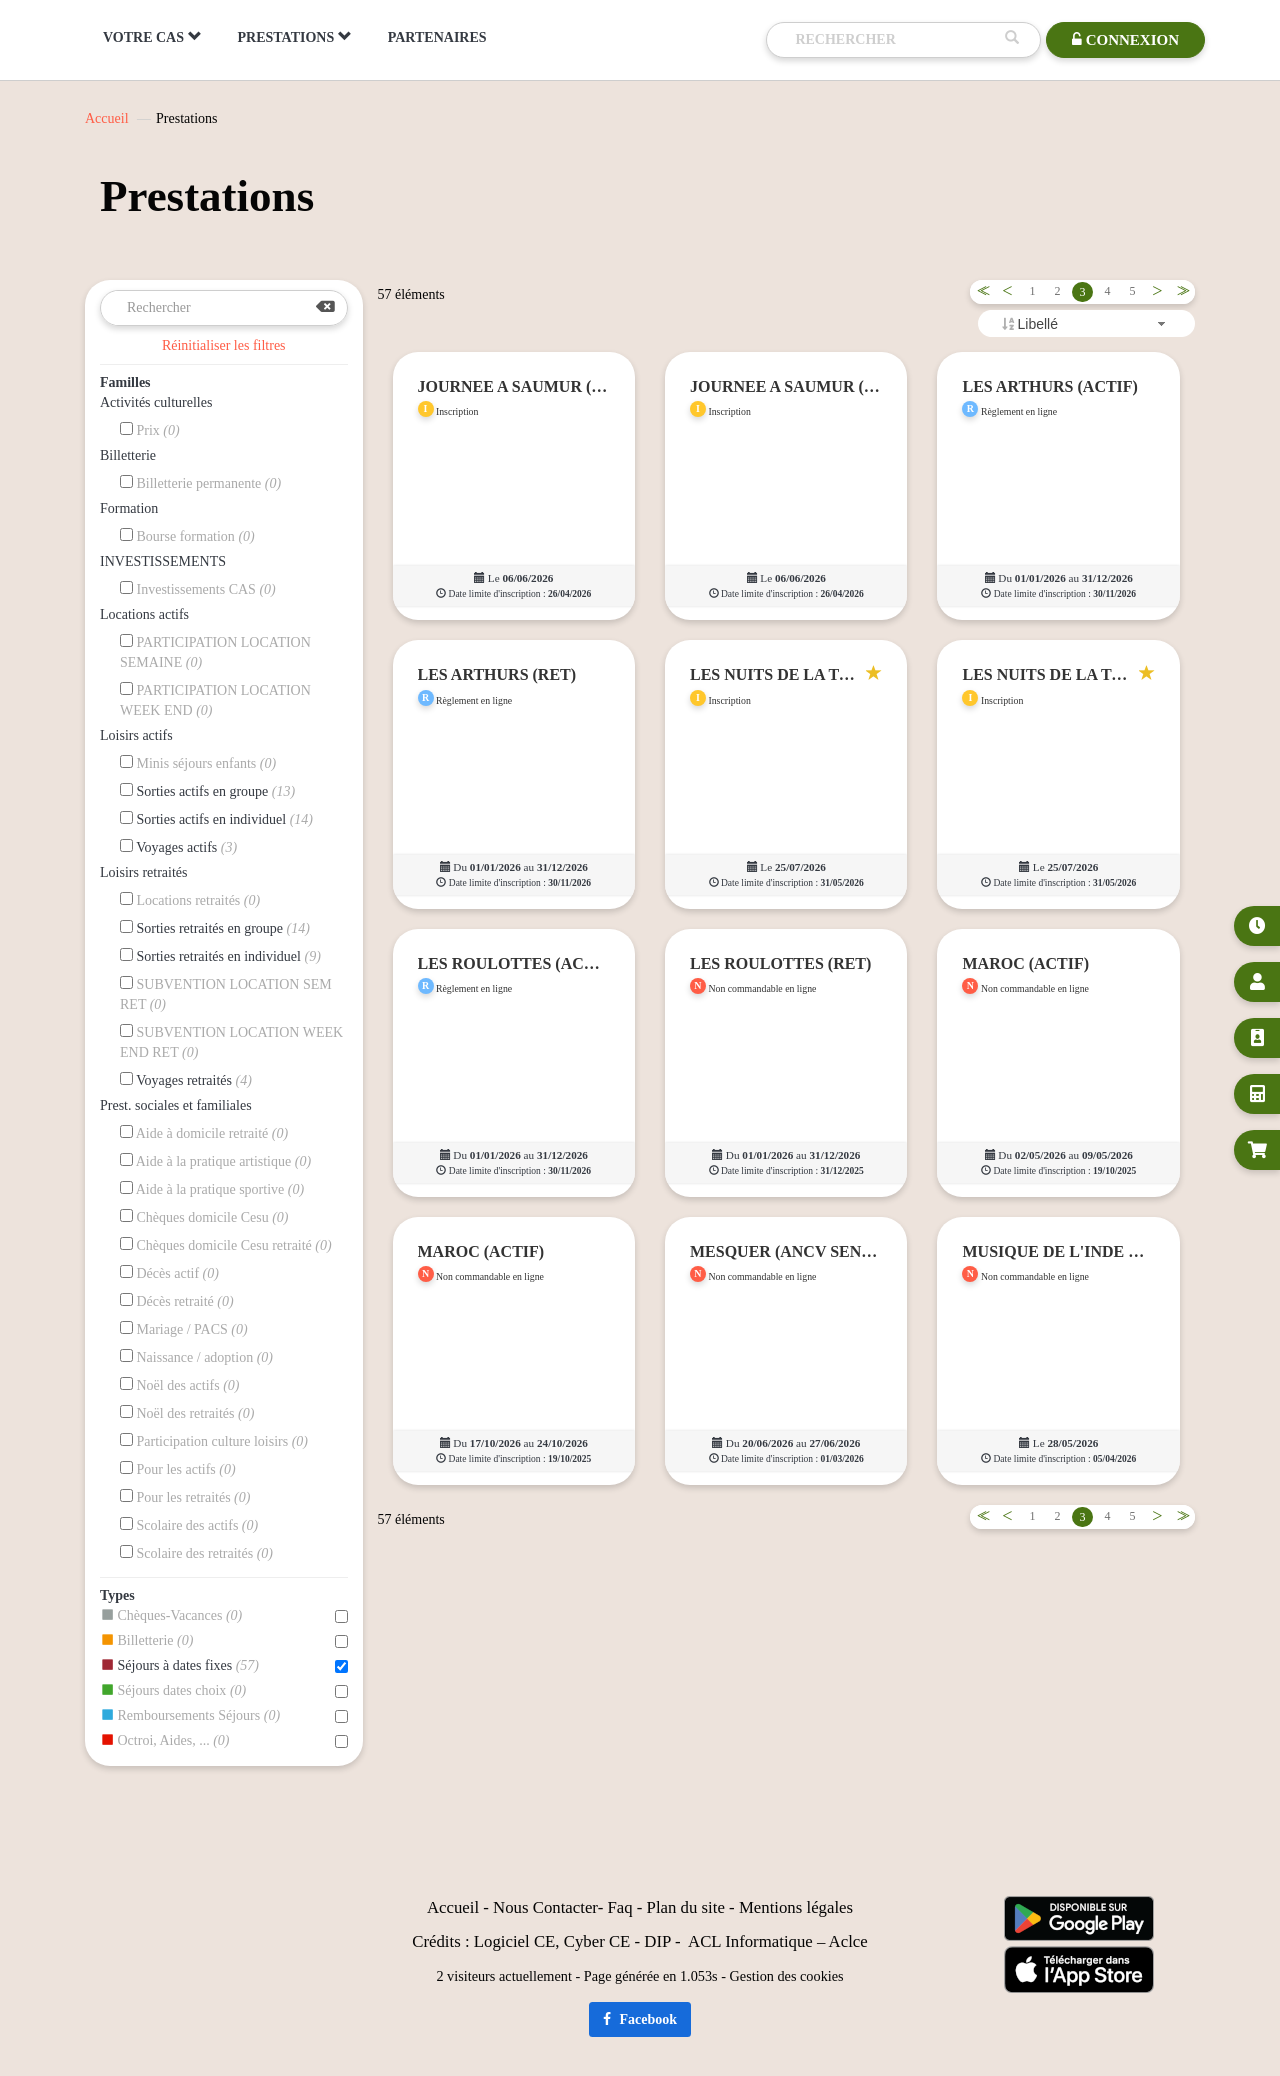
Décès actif (169, 1273)
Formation (129, 508)
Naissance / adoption (196, 1357)
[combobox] (1086, 323)
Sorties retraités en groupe (215, 928)
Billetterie (128, 455)
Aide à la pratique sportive (212, 1189)
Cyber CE (597, 1941)
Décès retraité (177, 1301)
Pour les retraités (185, 1497)
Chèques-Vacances (224, 1616)
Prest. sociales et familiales (176, 1105)
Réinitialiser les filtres (224, 345)
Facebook (640, 2019)
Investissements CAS (198, 589)
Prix (150, 430)
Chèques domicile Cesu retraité (226, 1245)
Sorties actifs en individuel (216, 819)
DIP (657, 1941)
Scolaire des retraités (196, 1553)
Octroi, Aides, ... (224, 1741)
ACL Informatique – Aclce (778, 1941)
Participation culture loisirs (214, 1441)
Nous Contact (539, 1907)
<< (980, 291)
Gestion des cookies (787, 1976)
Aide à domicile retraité (204, 1133)
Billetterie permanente (200, 483)
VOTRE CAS (152, 37)
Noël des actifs (180, 1385)
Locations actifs (144, 614)
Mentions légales (796, 1907)
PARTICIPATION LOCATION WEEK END (215, 700)
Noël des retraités (187, 1413)
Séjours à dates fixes (224, 1666)
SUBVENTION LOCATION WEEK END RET (231, 1042)
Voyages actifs (178, 847)
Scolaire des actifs (189, 1525)
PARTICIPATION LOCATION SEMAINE (215, 652)
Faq (619, 1907)
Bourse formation (187, 536)
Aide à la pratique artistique (215, 1161)
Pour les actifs (178, 1469)
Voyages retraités (186, 1080)
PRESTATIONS (295, 37)
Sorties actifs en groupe (207, 791)
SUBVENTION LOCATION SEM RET (226, 994)
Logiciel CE (515, 1941)
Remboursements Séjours (224, 1716)
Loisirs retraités (143, 872)
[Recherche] (895, 40)
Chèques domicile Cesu (204, 1217)
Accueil (107, 118)
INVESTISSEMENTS (163, 561)
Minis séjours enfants (198, 763)
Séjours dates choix (224, 1691)
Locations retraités (190, 900)
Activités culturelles (156, 402)
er (591, 1907)
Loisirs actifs (136, 735)
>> (1180, 291)
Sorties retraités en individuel (220, 956)
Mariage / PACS (184, 1329)
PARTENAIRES (437, 37)
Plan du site (686, 1907)
